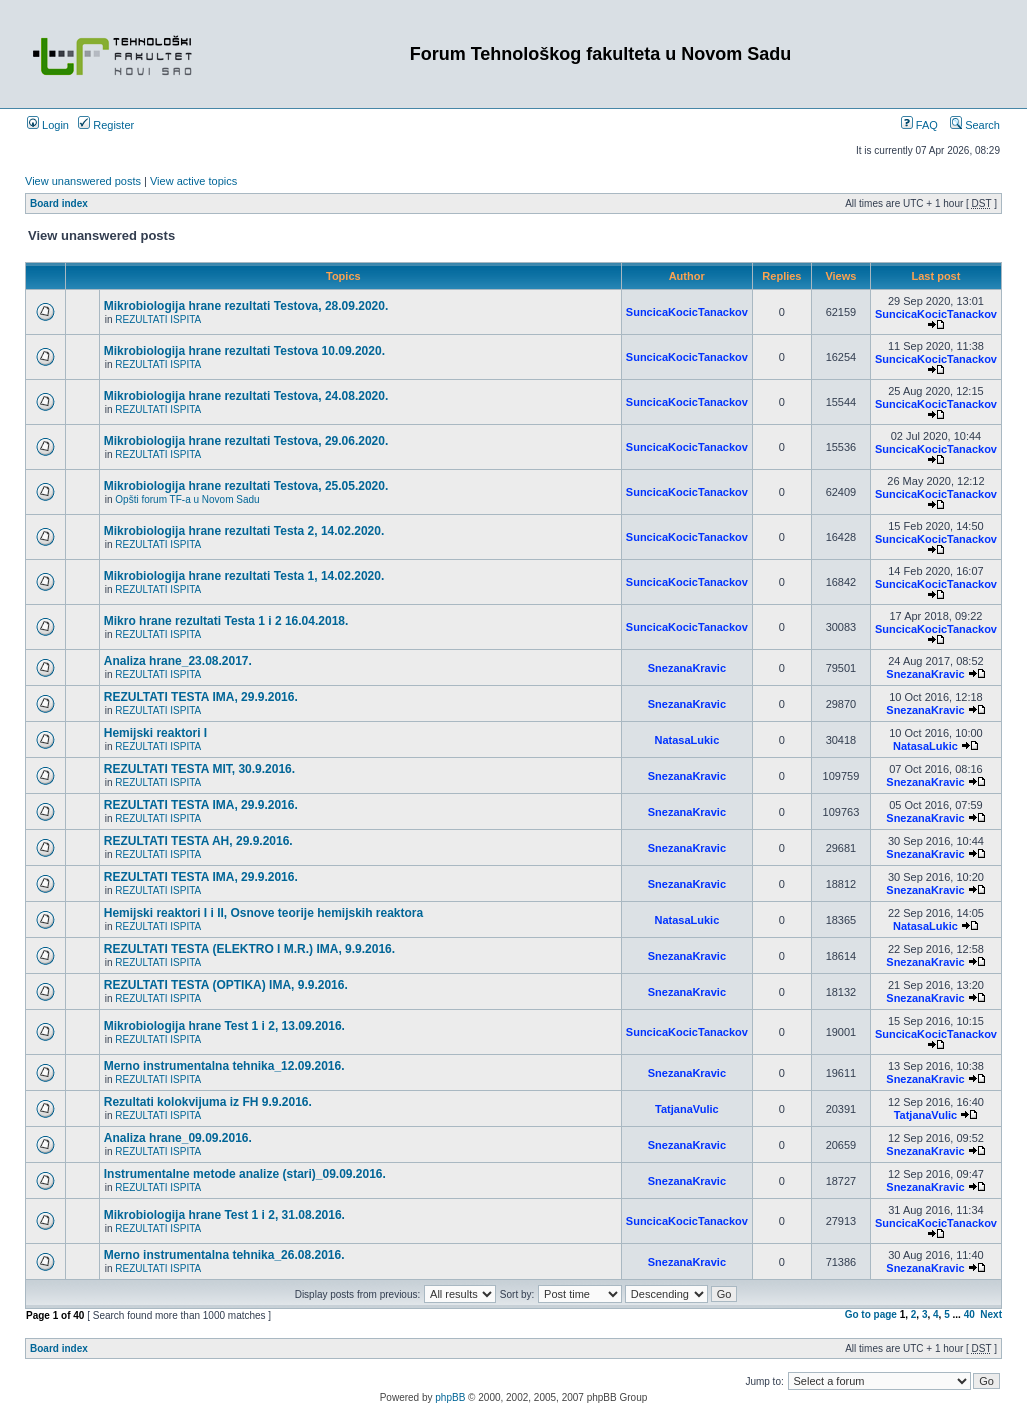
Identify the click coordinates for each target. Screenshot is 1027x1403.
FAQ (919, 125)
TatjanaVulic (687, 1109)
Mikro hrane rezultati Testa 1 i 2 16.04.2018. (226, 621)
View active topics (193, 181)
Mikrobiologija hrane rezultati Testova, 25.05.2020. (246, 486)
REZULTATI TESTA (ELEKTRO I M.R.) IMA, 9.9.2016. (249, 949)
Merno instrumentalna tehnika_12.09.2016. (224, 1066)
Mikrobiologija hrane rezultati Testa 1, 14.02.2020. (244, 576)
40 (969, 1314)
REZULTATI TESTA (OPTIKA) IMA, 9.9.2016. (226, 985)
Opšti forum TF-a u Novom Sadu (187, 499)
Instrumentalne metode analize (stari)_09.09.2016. (245, 1174)
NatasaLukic (686, 740)
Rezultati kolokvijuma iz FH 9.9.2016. (208, 1102)
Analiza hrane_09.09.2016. (178, 1138)
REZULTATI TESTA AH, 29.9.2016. (198, 841)
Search (975, 125)
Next (991, 1314)
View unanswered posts (83, 181)
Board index (59, 203)
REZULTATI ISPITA (158, 319)
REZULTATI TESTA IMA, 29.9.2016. (201, 697)
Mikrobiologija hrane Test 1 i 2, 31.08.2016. (224, 1215)
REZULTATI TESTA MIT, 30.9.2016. (199, 769)
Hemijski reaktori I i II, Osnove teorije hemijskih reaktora (263, 913)
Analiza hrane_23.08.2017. (178, 661)
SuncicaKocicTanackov (687, 312)
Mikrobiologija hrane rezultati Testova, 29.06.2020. (246, 441)
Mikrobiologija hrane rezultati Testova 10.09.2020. (244, 351)
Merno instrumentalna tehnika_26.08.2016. (224, 1255)
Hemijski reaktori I (155, 733)
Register (106, 125)
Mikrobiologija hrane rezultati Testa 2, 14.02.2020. (244, 531)
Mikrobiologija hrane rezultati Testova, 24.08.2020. (246, 396)
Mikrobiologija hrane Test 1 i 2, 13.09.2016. (224, 1026)
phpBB (450, 1397)
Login (48, 125)
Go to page (871, 1314)
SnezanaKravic (687, 668)
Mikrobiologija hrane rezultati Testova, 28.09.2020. (246, 306)
